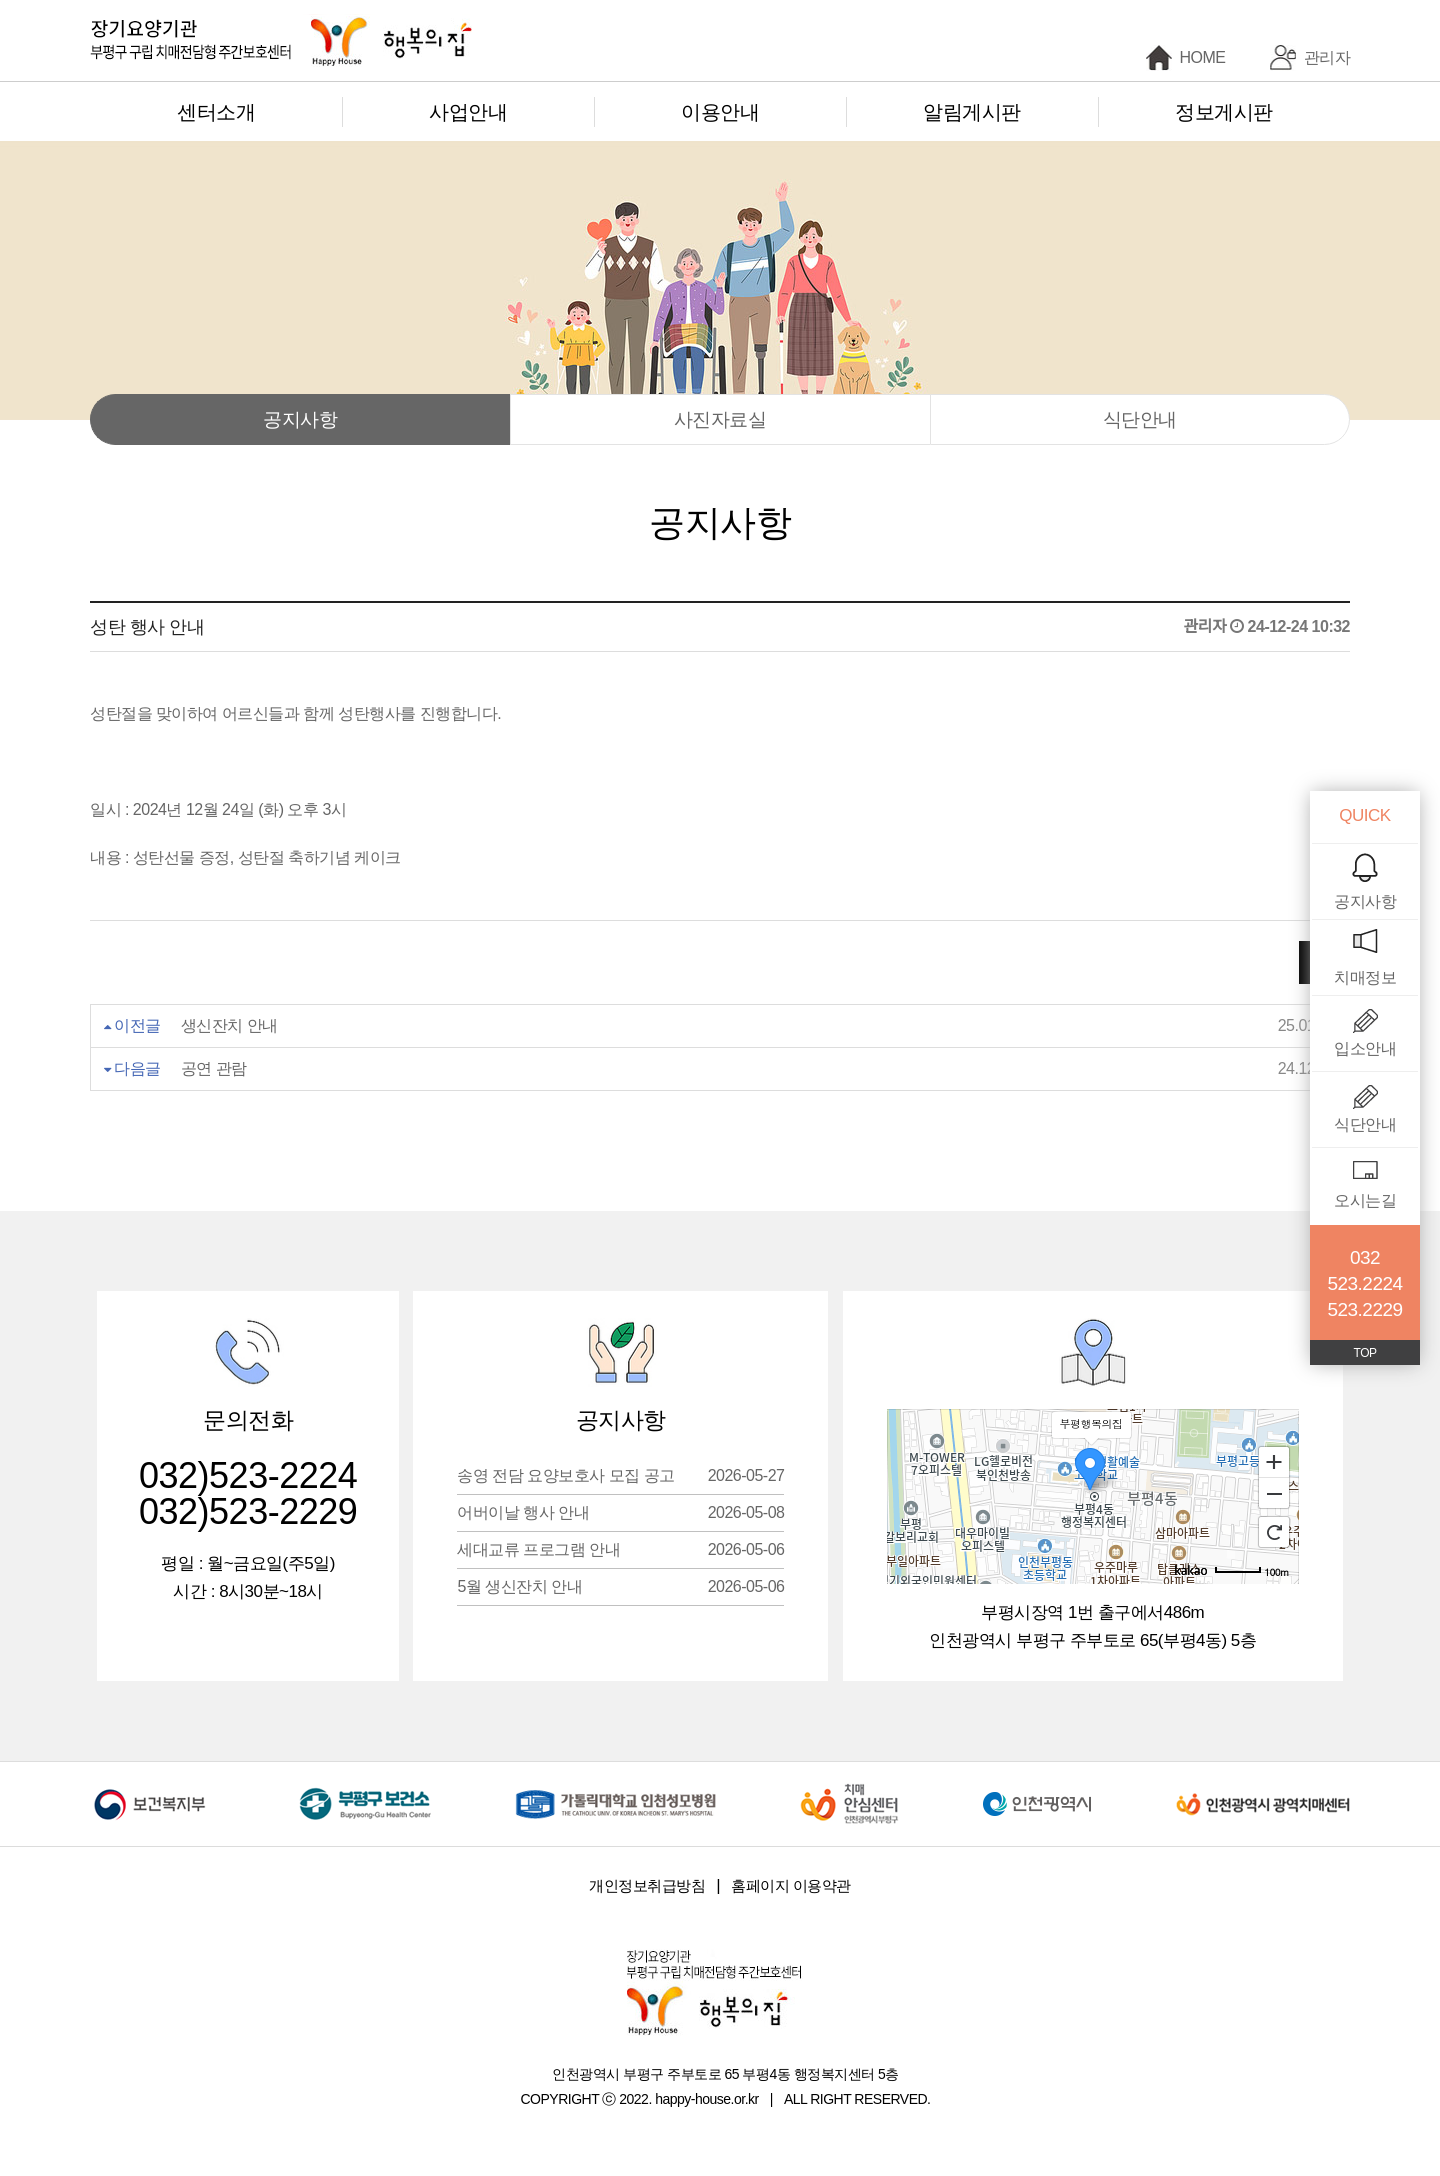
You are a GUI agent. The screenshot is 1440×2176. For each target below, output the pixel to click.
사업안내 (468, 112)
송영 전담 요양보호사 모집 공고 (620, 1475)
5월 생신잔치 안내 (620, 1586)
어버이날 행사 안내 (620, 1512)
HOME (1203, 57)
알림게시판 (972, 112)
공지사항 (300, 419)
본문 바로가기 (0, 0)
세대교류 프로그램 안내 (620, 1549)
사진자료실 (720, 419)
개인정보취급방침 (647, 1885)
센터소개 (216, 112)
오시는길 (1365, 1200)
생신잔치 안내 (229, 1025)
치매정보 (1365, 977)
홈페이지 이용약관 (791, 1885)
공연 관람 (214, 1068)
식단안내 (1140, 419)
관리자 (1327, 57)
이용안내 (720, 112)
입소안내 (1365, 1048)
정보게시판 (1224, 112)
